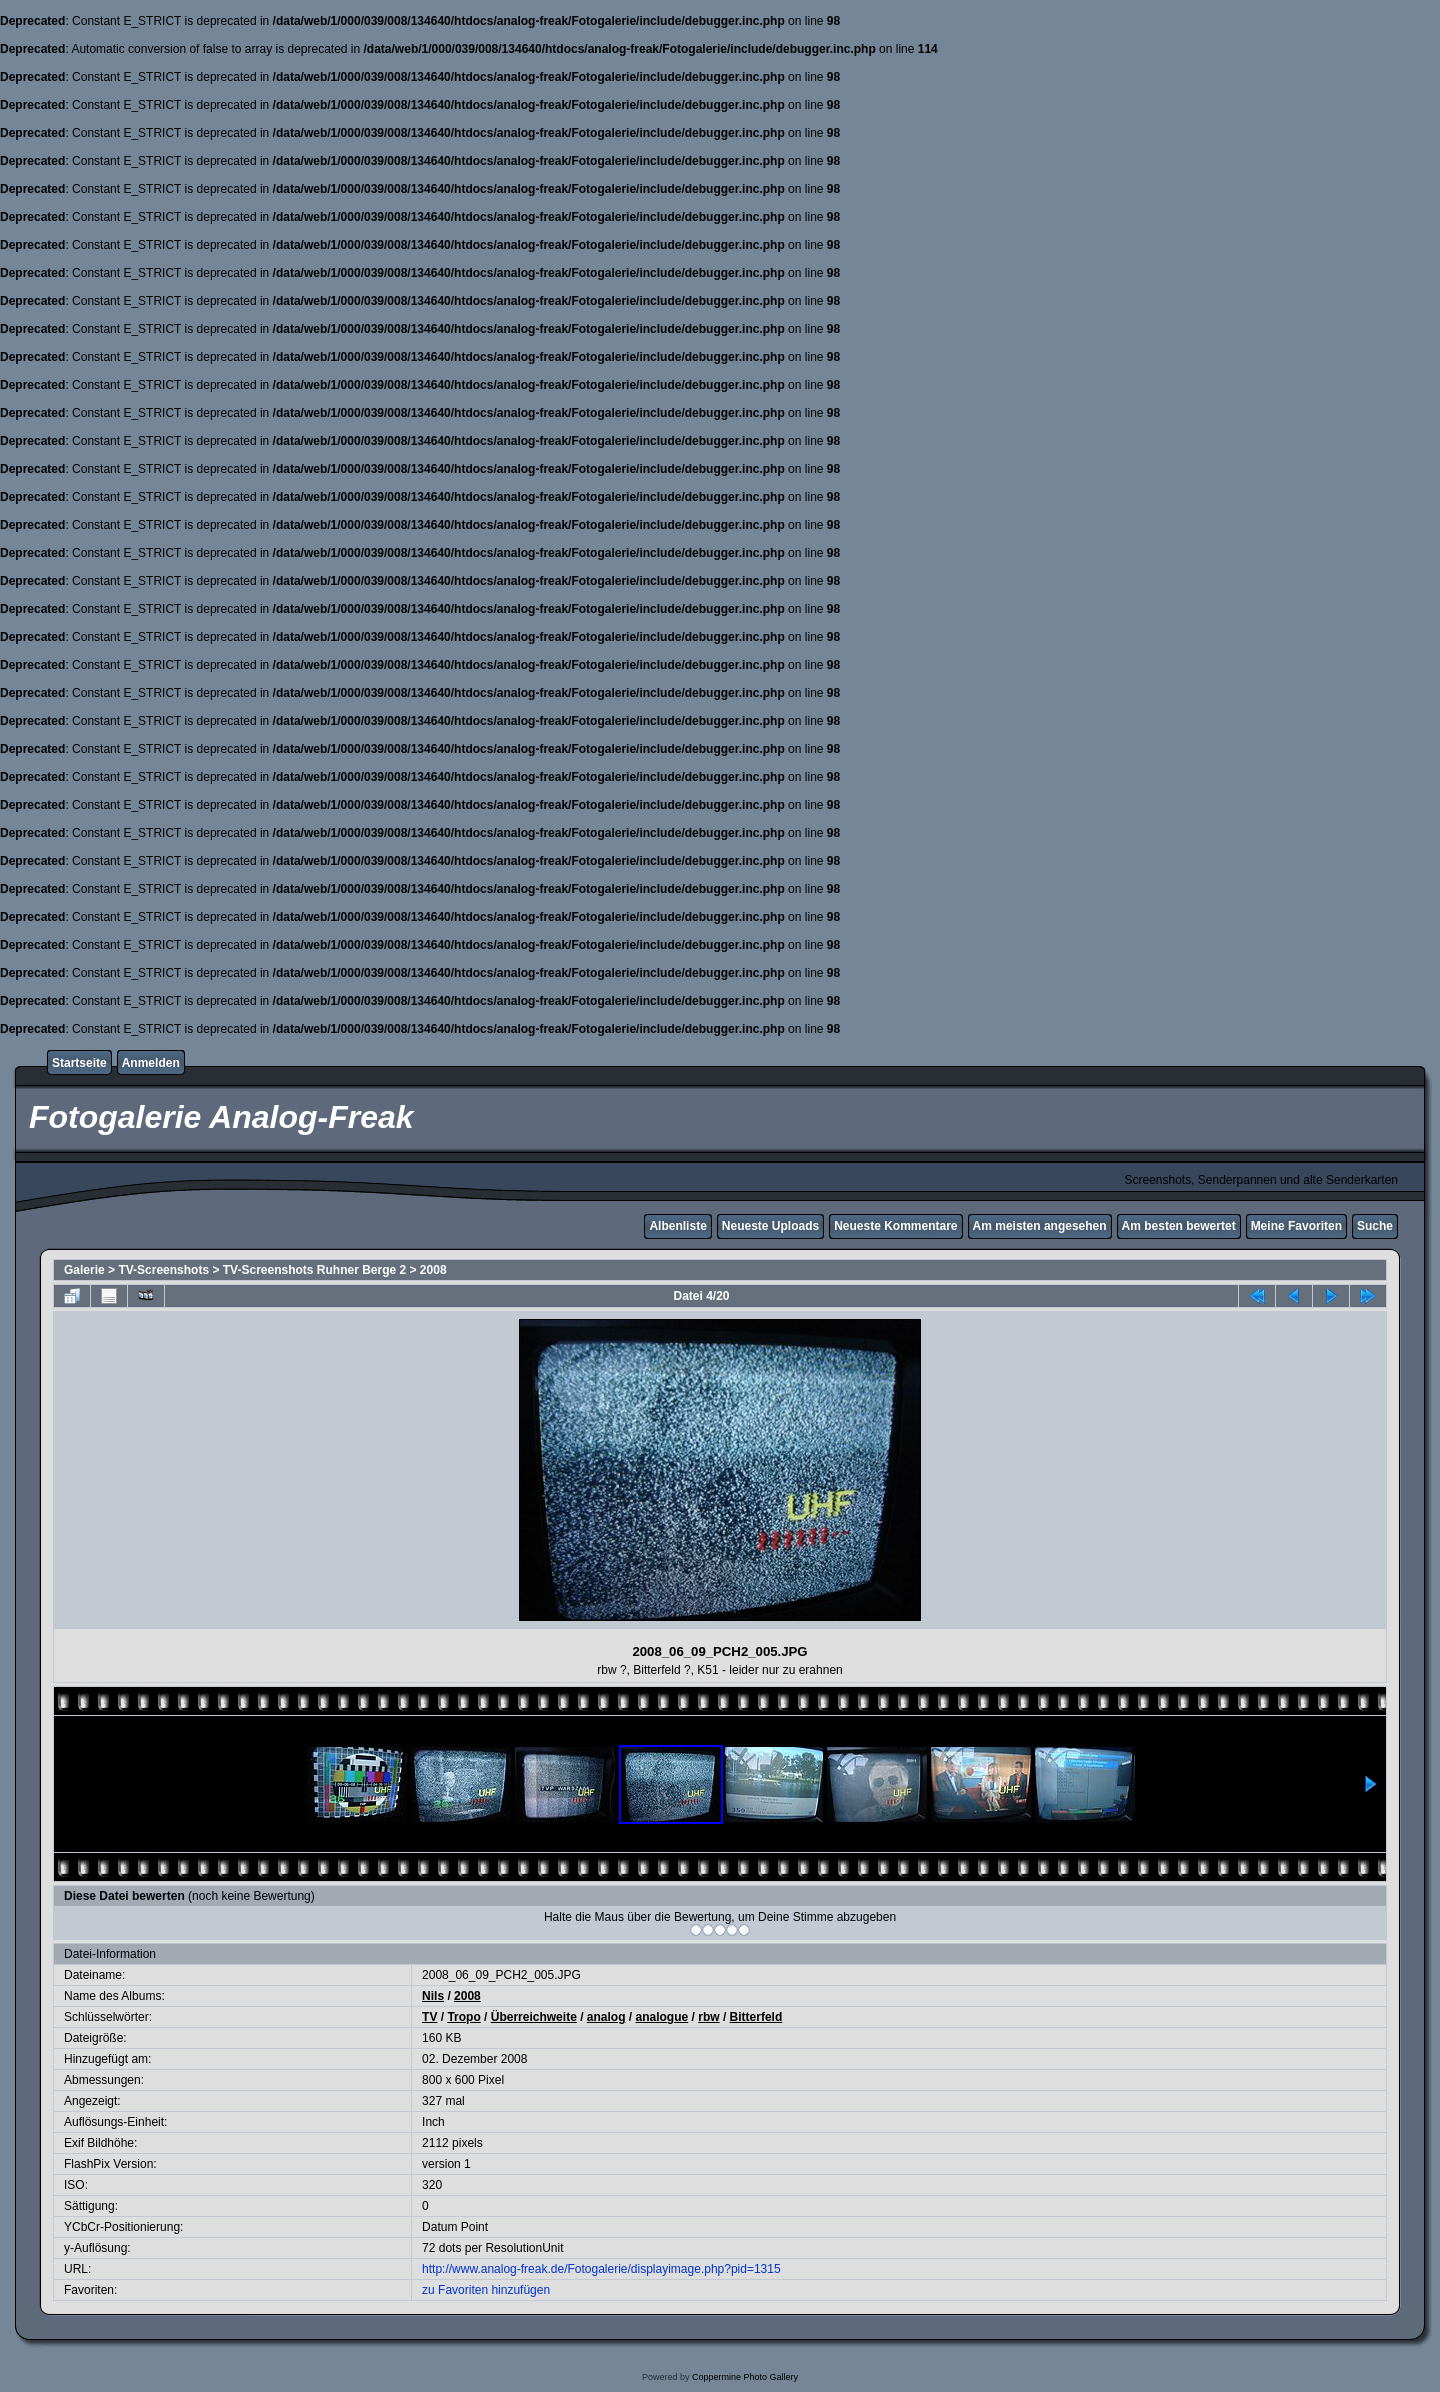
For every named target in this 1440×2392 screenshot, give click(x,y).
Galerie (84, 1270)
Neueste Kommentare (895, 1226)
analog (606, 2017)
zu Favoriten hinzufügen (486, 2290)
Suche (1375, 1226)
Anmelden (151, 1063)
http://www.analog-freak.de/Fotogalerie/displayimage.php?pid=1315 (601, 2269)
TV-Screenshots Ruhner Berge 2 (314, 1270)
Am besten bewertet (1179, 1226)
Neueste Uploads (770, 1226)
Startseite (79, 1063)
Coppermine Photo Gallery (745, 2377)
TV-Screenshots (163, 1270)
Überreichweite (534, 2017)
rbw (708, 2017)
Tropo (463, 2017)
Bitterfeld (756, 2017)
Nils (433, 1996)
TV (429, 2017)
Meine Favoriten (1296, 1226)
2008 (433, 1270)
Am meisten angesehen (1040, 1226)
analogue (662, 2017)
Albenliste (677, 1226)
